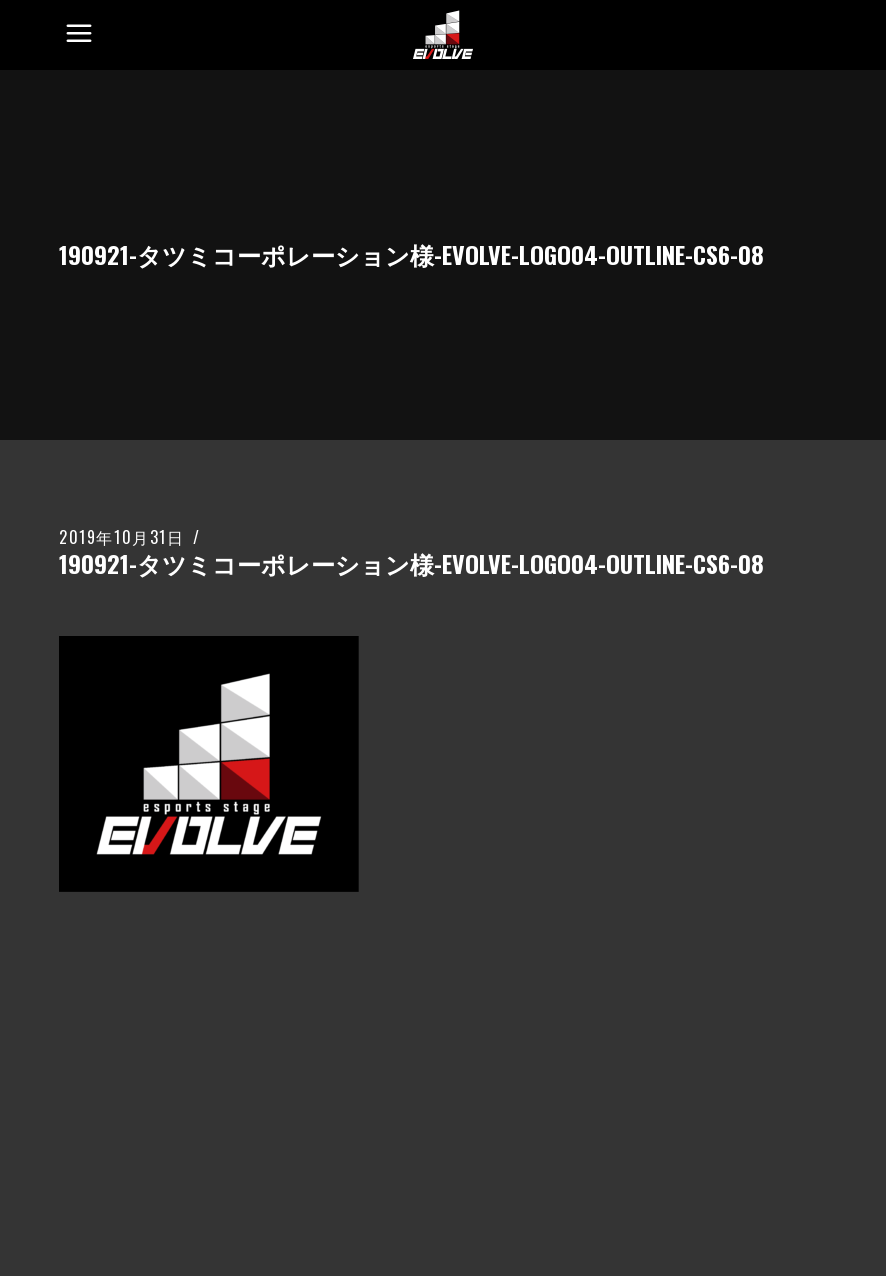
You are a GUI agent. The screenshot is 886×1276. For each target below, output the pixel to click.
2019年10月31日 (122, 537)
